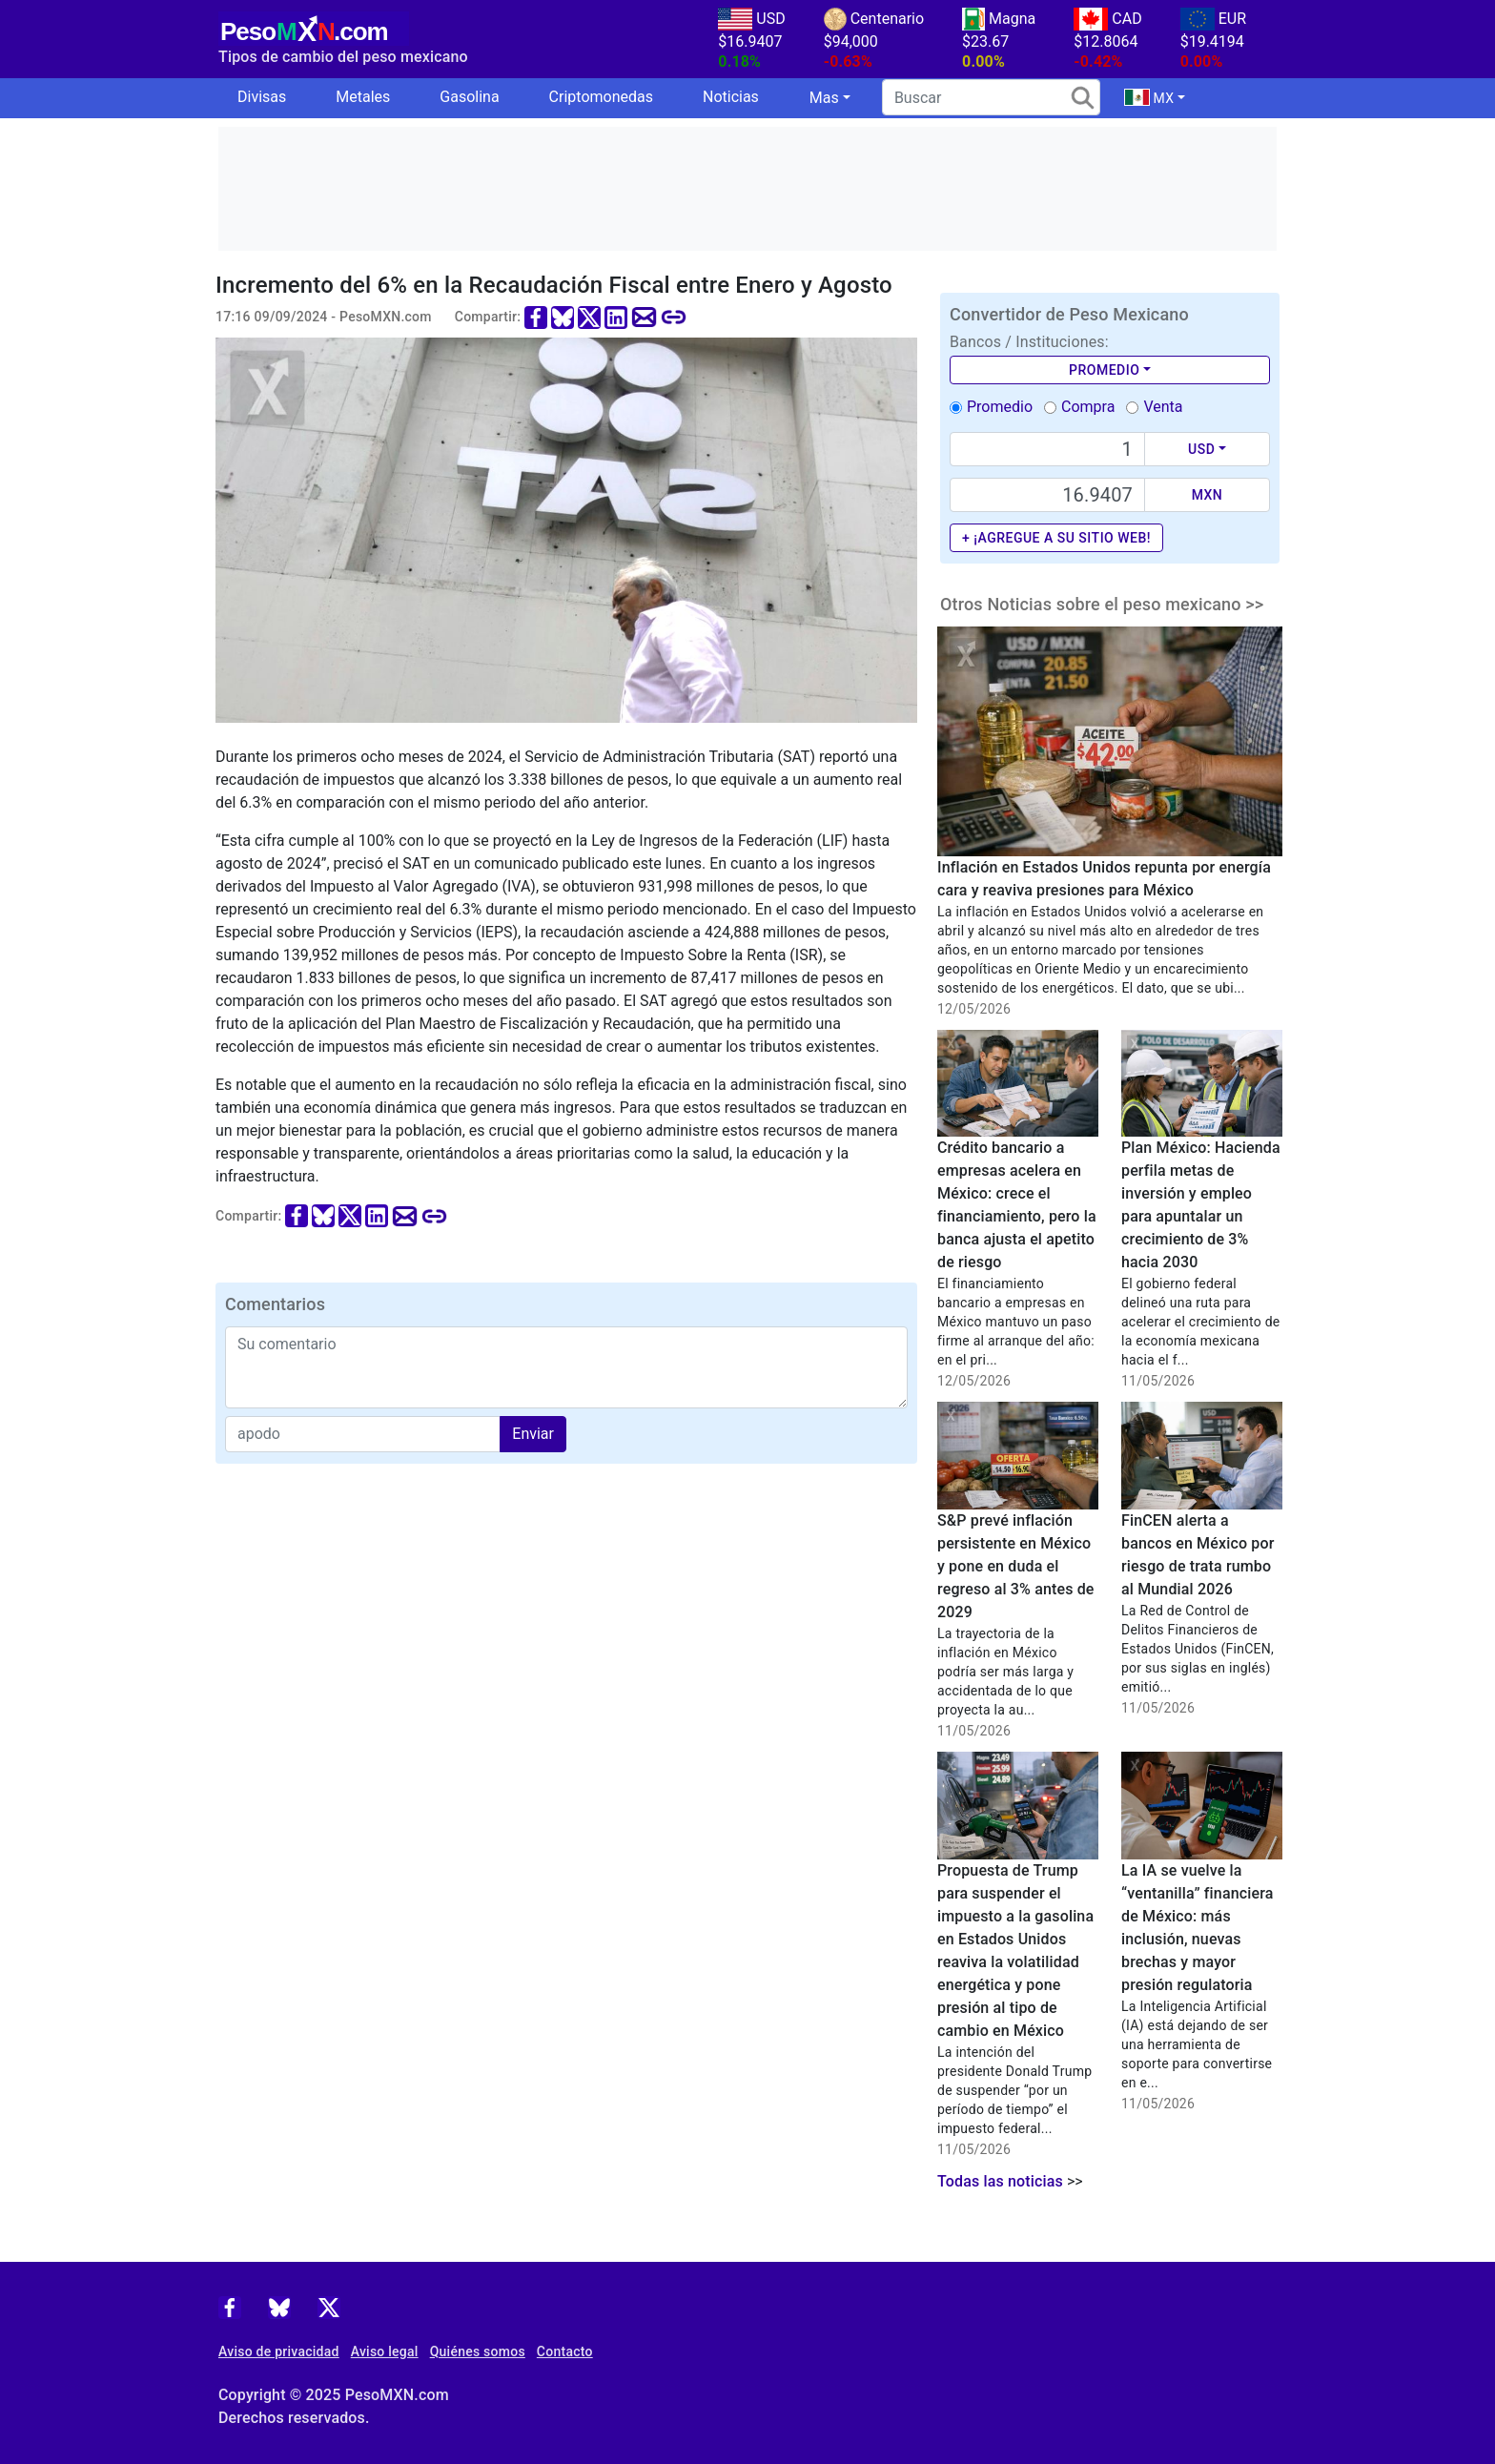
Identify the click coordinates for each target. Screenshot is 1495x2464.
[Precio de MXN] (1047, 495)
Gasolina (469, 97)
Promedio (1104, 370)
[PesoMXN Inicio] (313, 26)
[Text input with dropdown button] (1047, 449)
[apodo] (363, 1434)
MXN (1207, 495)
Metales (363, 97)
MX (1149, 97)
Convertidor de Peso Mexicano (1069, 314)
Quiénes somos (477, 2351)
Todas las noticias (1000, 2181)
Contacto (565, 2351)
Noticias (731, 97)
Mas (824, 98)
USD (1201, 449)
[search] (991, 97)
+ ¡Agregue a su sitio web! (1056, 537)
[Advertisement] (747, 189)
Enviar (533, 1434)
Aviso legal (385, 2351)
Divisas (261, 97)
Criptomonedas (601, 97)
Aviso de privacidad (278, 2351)
